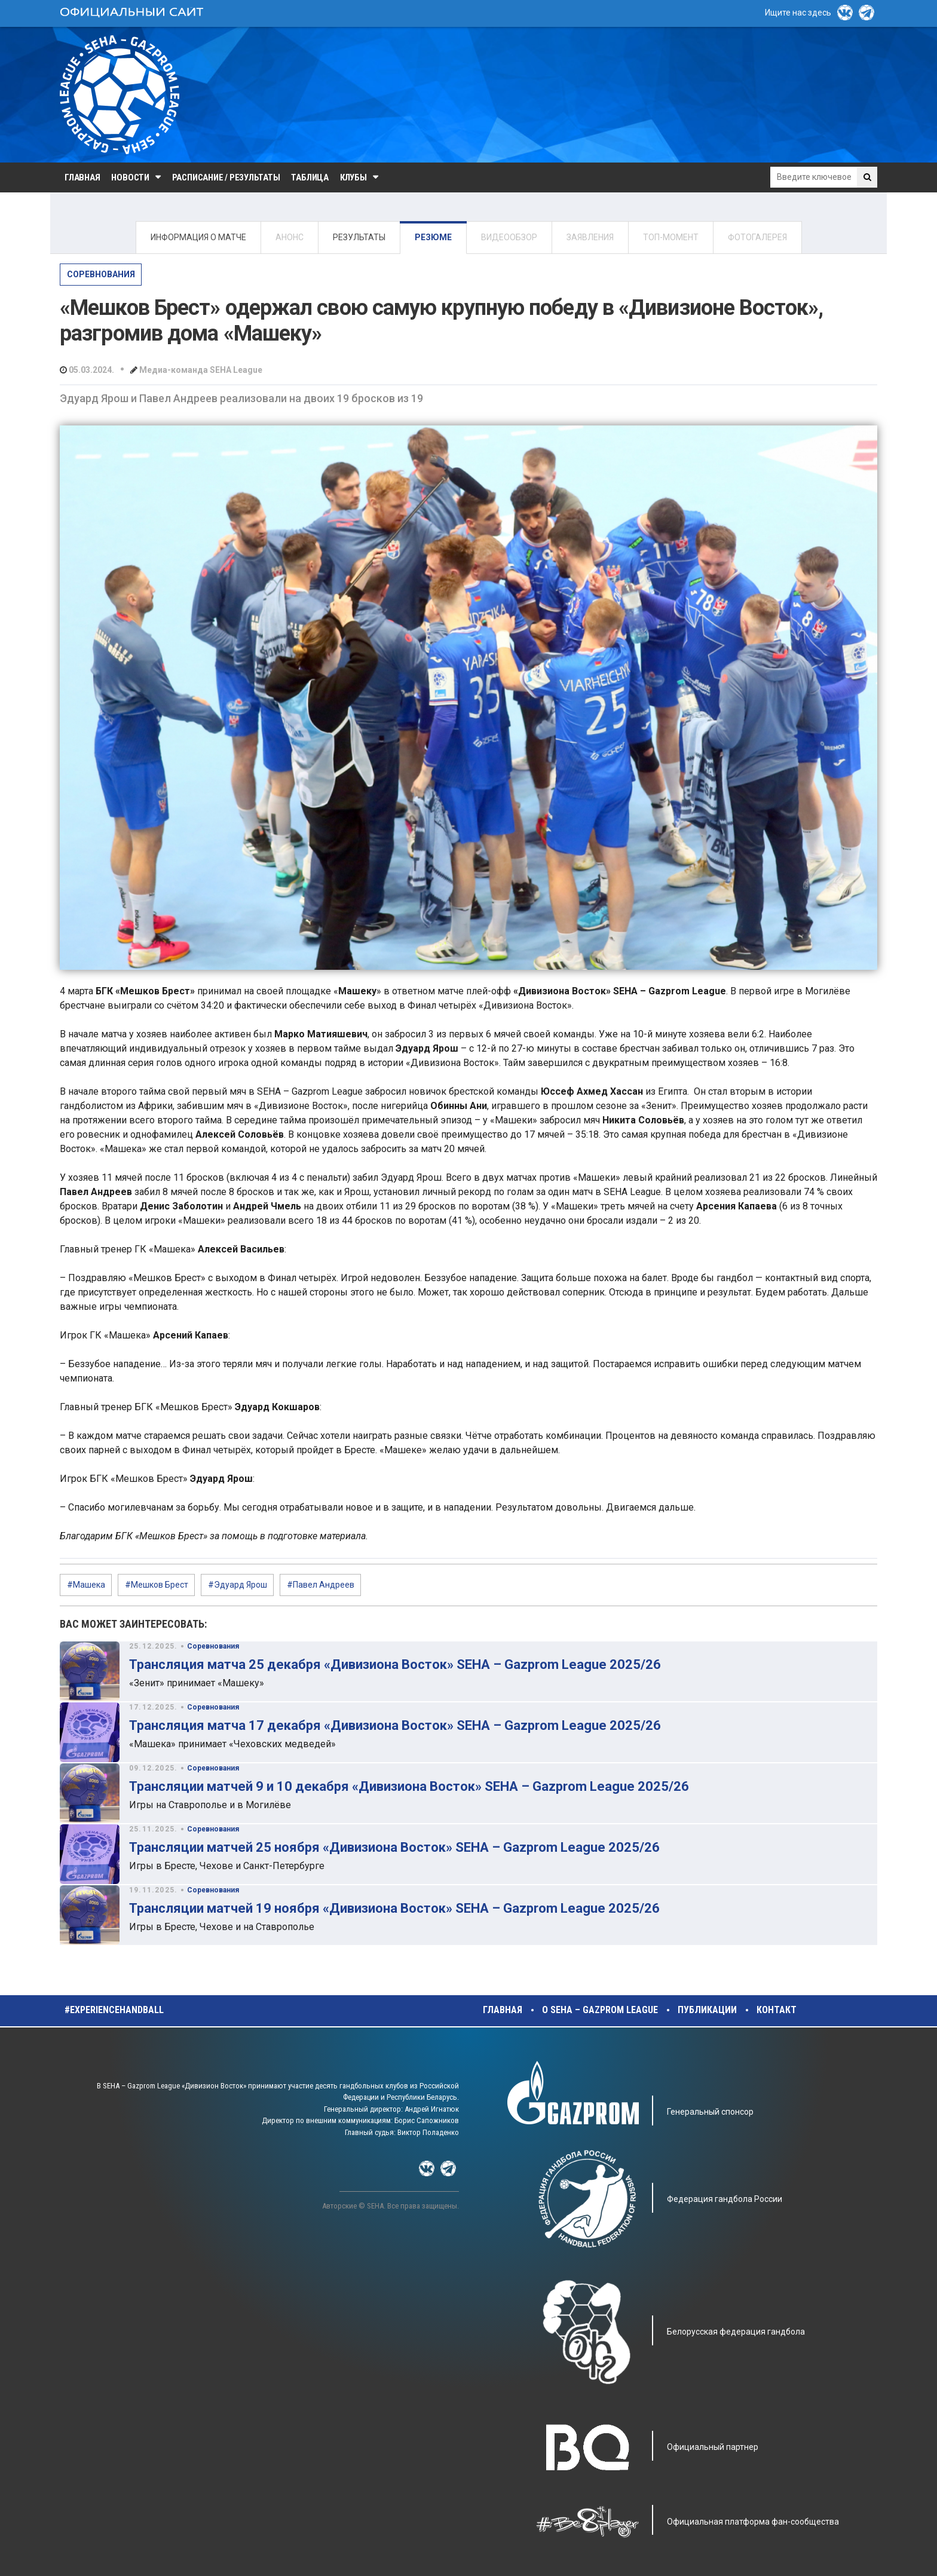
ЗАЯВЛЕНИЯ (590, 237)
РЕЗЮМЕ (433, 237)
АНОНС (289, 237)
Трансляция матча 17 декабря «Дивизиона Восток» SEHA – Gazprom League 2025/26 (395, 1725)
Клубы (353, 177)
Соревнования (101, 274)
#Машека (86, 1584)
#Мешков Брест (156, 1584)
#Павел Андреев (320, 1584)
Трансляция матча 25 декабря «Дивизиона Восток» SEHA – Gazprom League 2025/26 (395, 1664)
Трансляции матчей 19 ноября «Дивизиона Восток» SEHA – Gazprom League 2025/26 (394, 1908)
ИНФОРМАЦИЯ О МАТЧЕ (198, 237)
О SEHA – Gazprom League (600, 2010)
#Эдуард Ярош (237, 1584)
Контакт (777, 2010)
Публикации (707, 2010)
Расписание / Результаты (226, 177)
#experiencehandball (114, 2010)
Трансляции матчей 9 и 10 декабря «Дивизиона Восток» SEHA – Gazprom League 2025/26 (409, 1786)
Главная (82, 177)
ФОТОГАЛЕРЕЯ (757, 237)
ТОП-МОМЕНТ (671, 237)
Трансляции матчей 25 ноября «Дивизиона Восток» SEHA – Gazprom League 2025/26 (394, 1847)
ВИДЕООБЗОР (509, 237)
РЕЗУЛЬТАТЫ (359, 237)
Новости (130, 177)
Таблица (309, 177)
